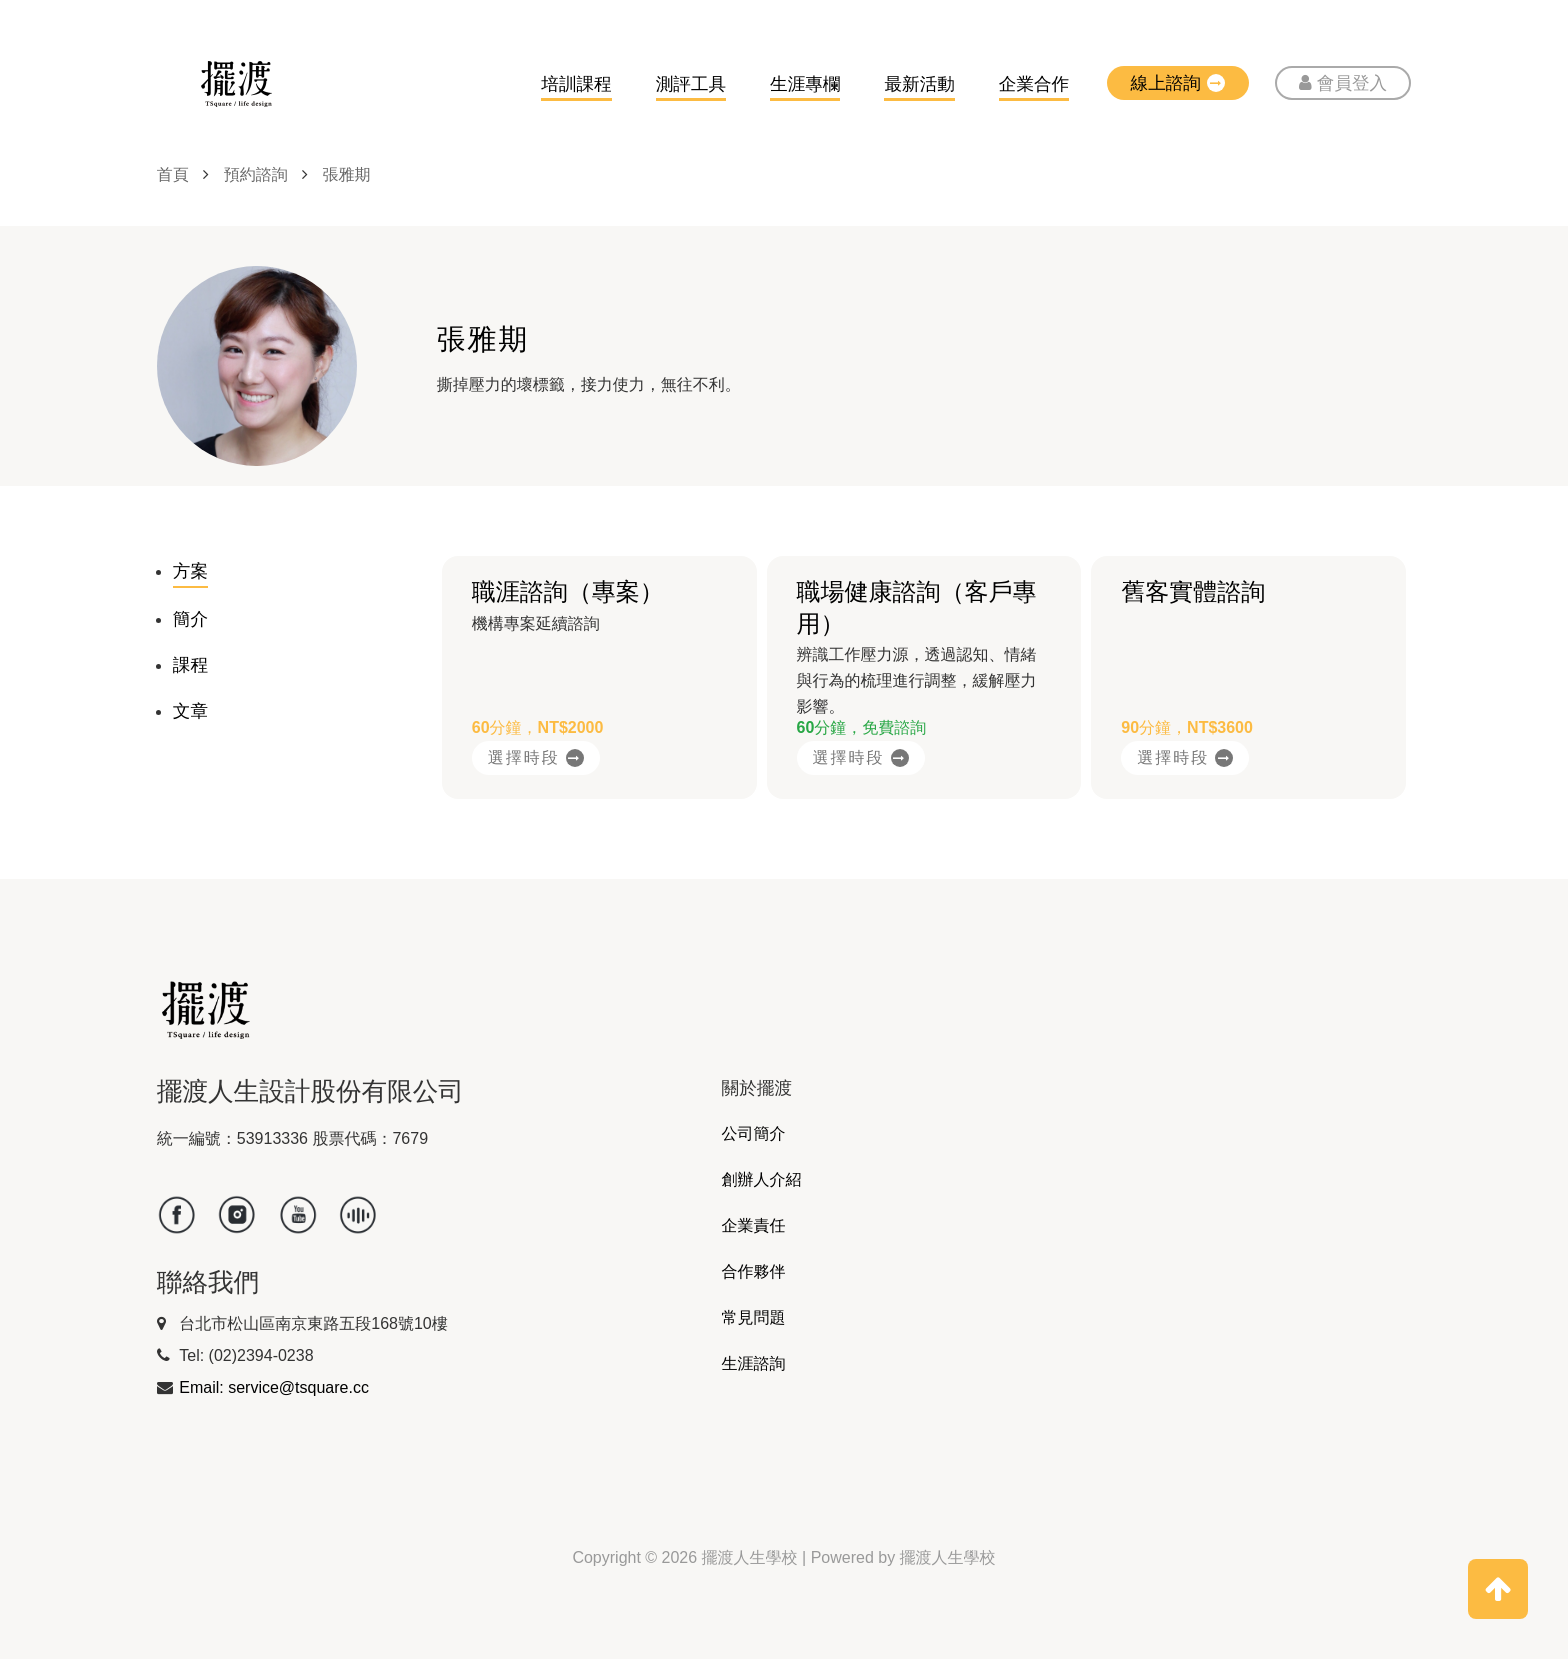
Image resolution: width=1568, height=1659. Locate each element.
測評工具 (691, 84)
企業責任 (754, 1225)
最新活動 (919, 84)
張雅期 (347, 174)
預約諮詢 (256, 174)
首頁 (173, 174)
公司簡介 (754, 1133)
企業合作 (1034, 84)
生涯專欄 (805, 84)
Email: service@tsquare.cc (274, 1387)
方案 (190, 571)
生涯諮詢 (754, 1363)
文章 (190, 711)
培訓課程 (576, 84)
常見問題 (754, 1317)
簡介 (190, 619)
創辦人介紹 (762, 1179)
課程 (190, 665)
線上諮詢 (1178, 83)
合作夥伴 (754, 1271)
